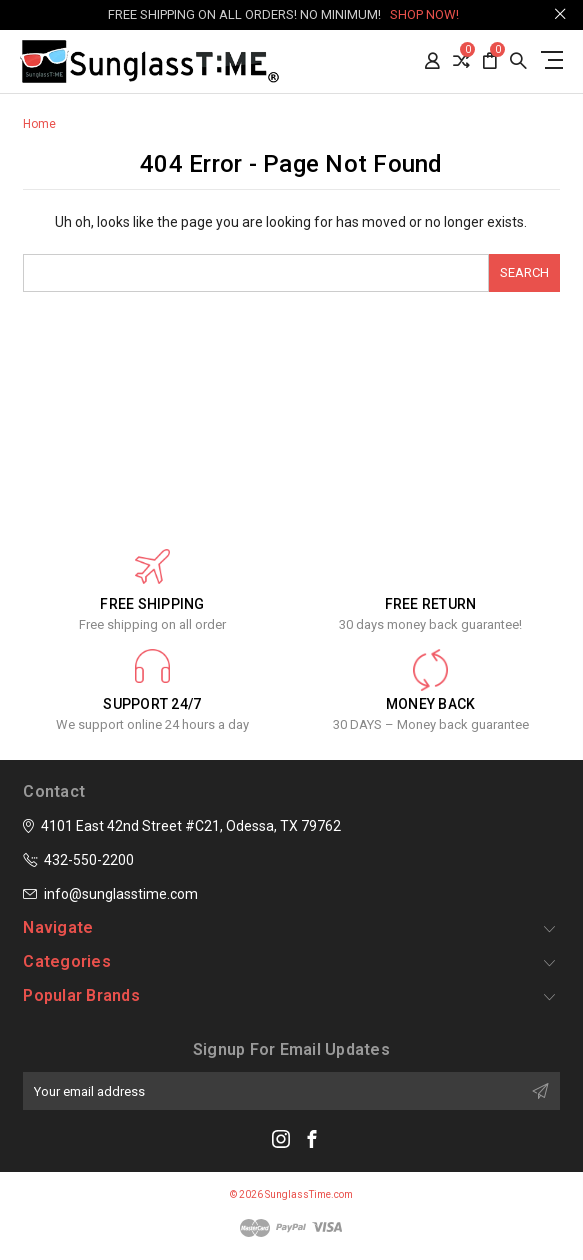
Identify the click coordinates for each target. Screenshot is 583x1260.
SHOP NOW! (424, 14)
